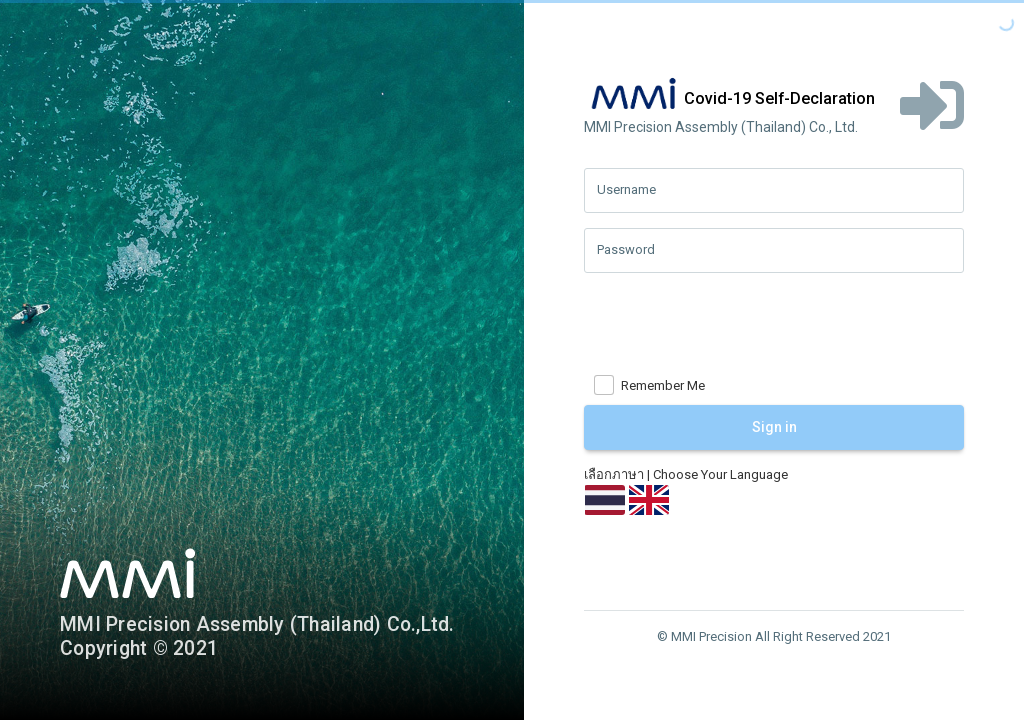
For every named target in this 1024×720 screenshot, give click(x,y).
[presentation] (736, 327)
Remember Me (663, 385)
